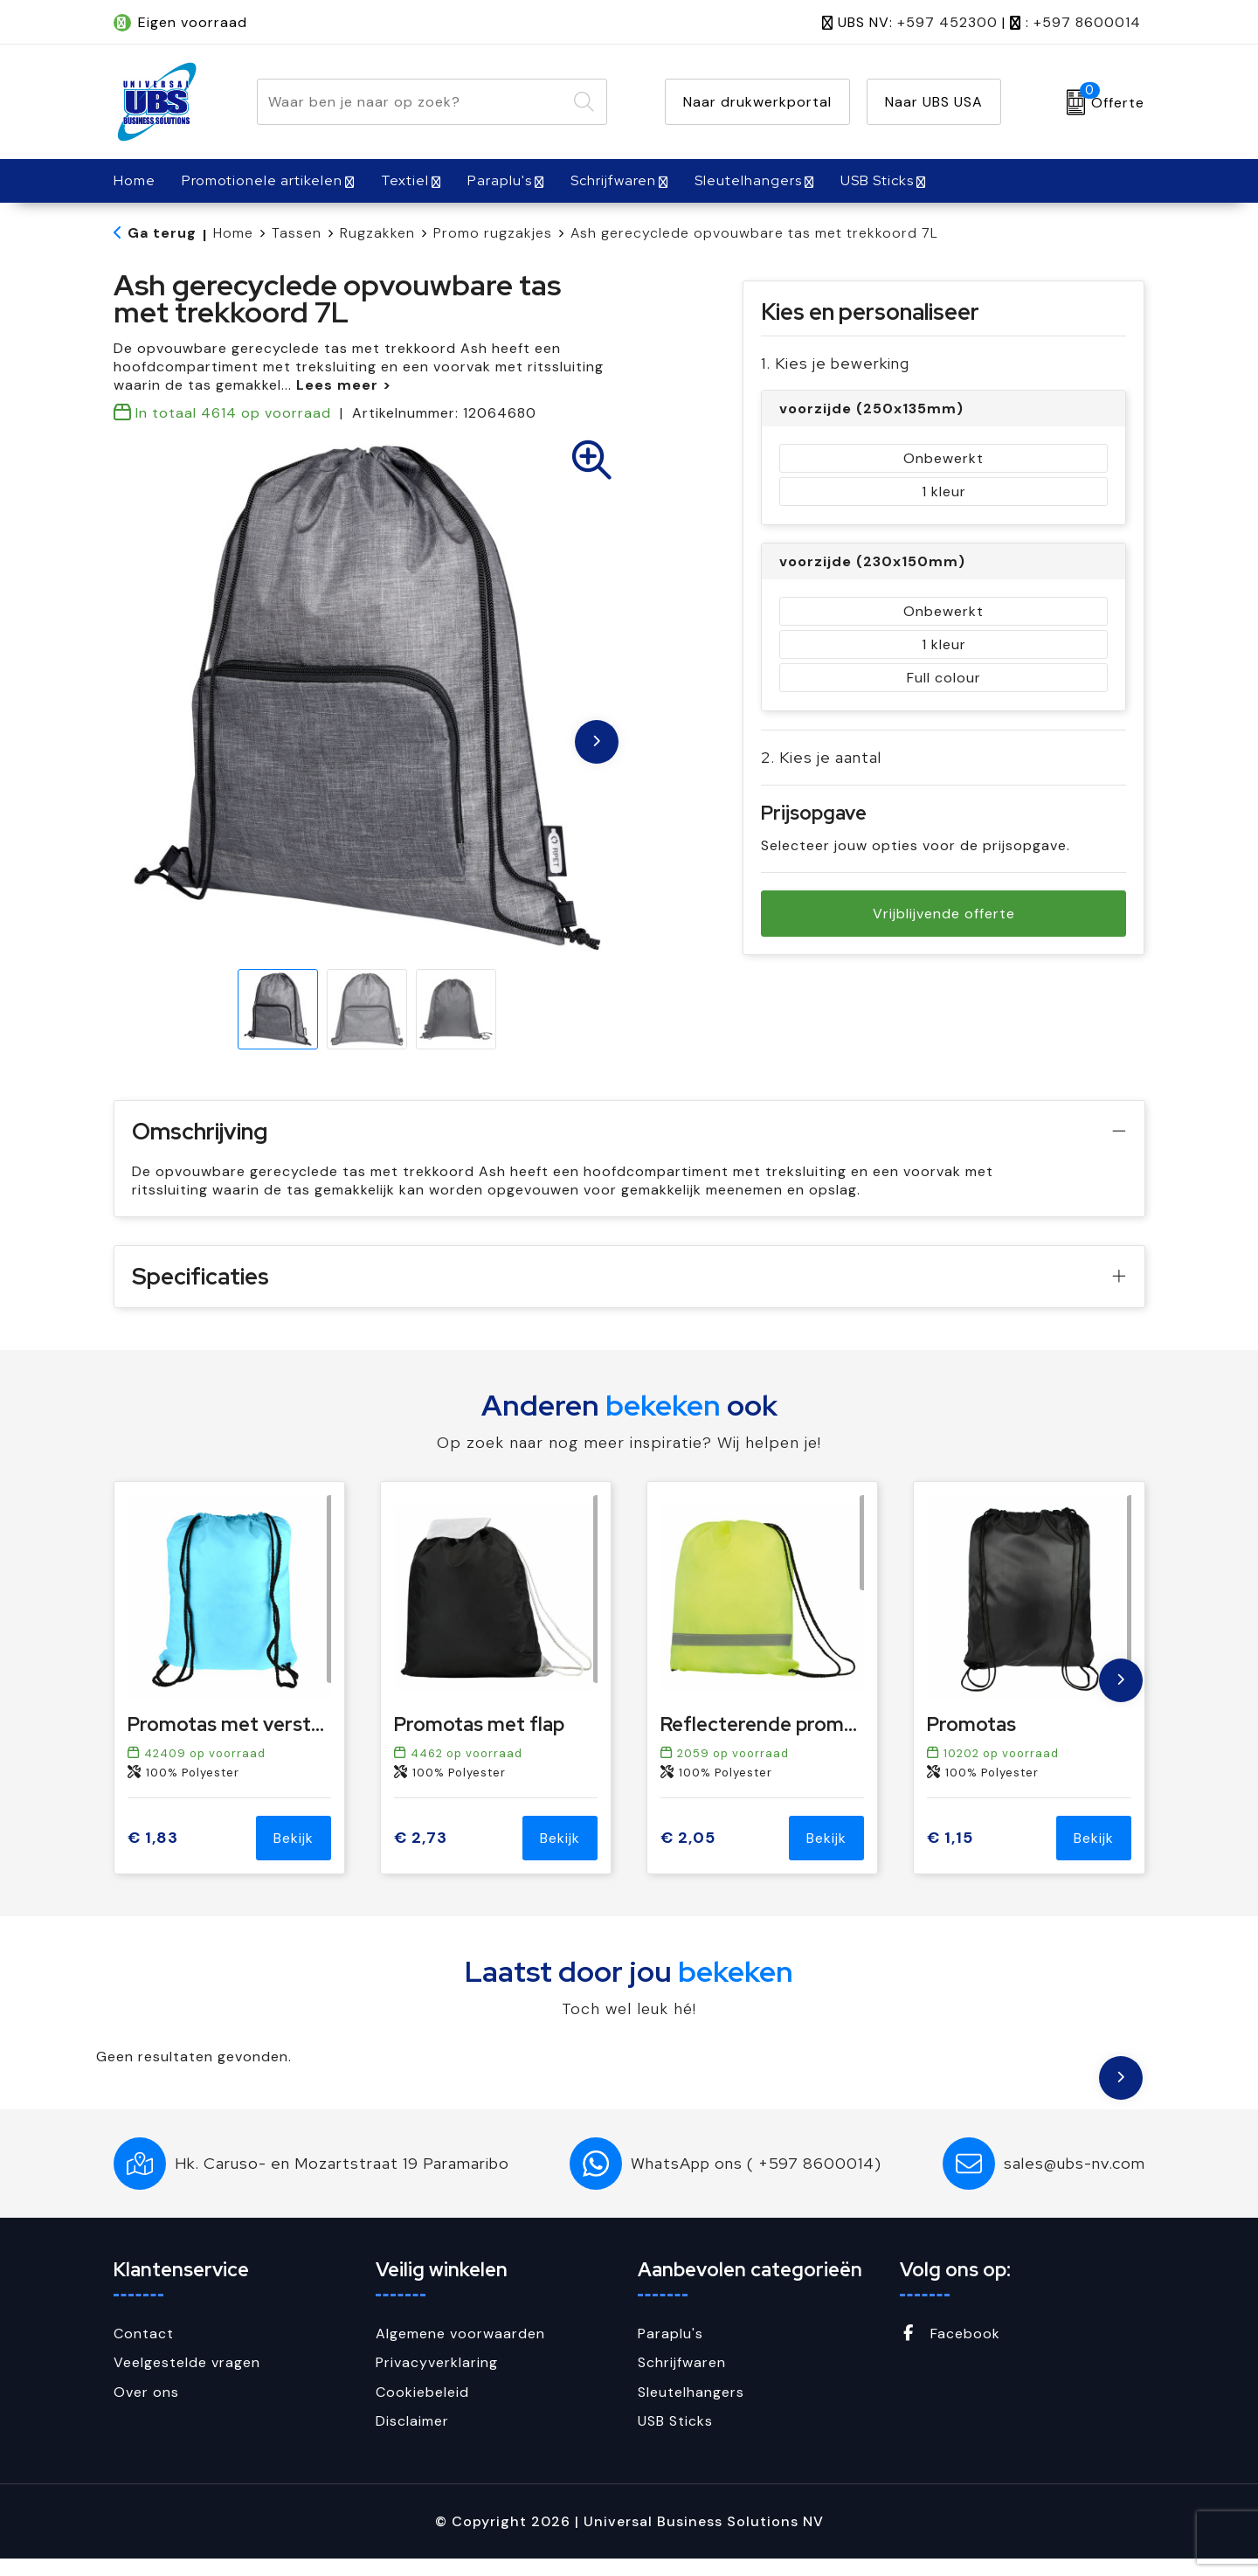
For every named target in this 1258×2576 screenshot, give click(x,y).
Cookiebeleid (422, 2408)
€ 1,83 (153, 1856)
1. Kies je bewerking (835, 363)
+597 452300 (947, 22)
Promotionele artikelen (262, 180)
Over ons (146, 2408)
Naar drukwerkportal (757, 102)
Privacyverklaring (437, 2380)
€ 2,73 (420, 1856)
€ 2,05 (687, 1856)
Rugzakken (377, 233)
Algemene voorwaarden (460, 2350)
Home (233, 233)
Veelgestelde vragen (187, 2380)
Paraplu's (499, 180)
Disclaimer (412, 2438)
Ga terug (162, 233)
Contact (144, 2350)
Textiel (405, 180)
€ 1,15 (950, 1856)
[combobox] (411, 102)
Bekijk (293, 1856)
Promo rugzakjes (492, 233)
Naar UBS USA (934, 102)
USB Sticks (877, 180)
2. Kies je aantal (821, 757)
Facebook (950, 2350)
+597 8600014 (1087, 22)
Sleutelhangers (748, 180)
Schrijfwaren (613, 180)
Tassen (296, 233)
